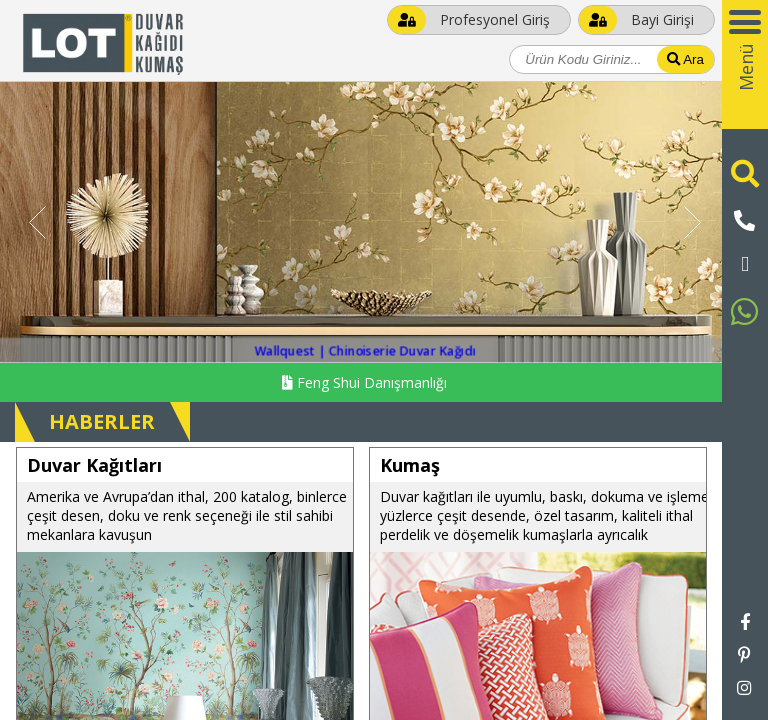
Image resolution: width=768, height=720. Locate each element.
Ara (685, 59)
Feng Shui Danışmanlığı (364, 382)
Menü (746, 67)
